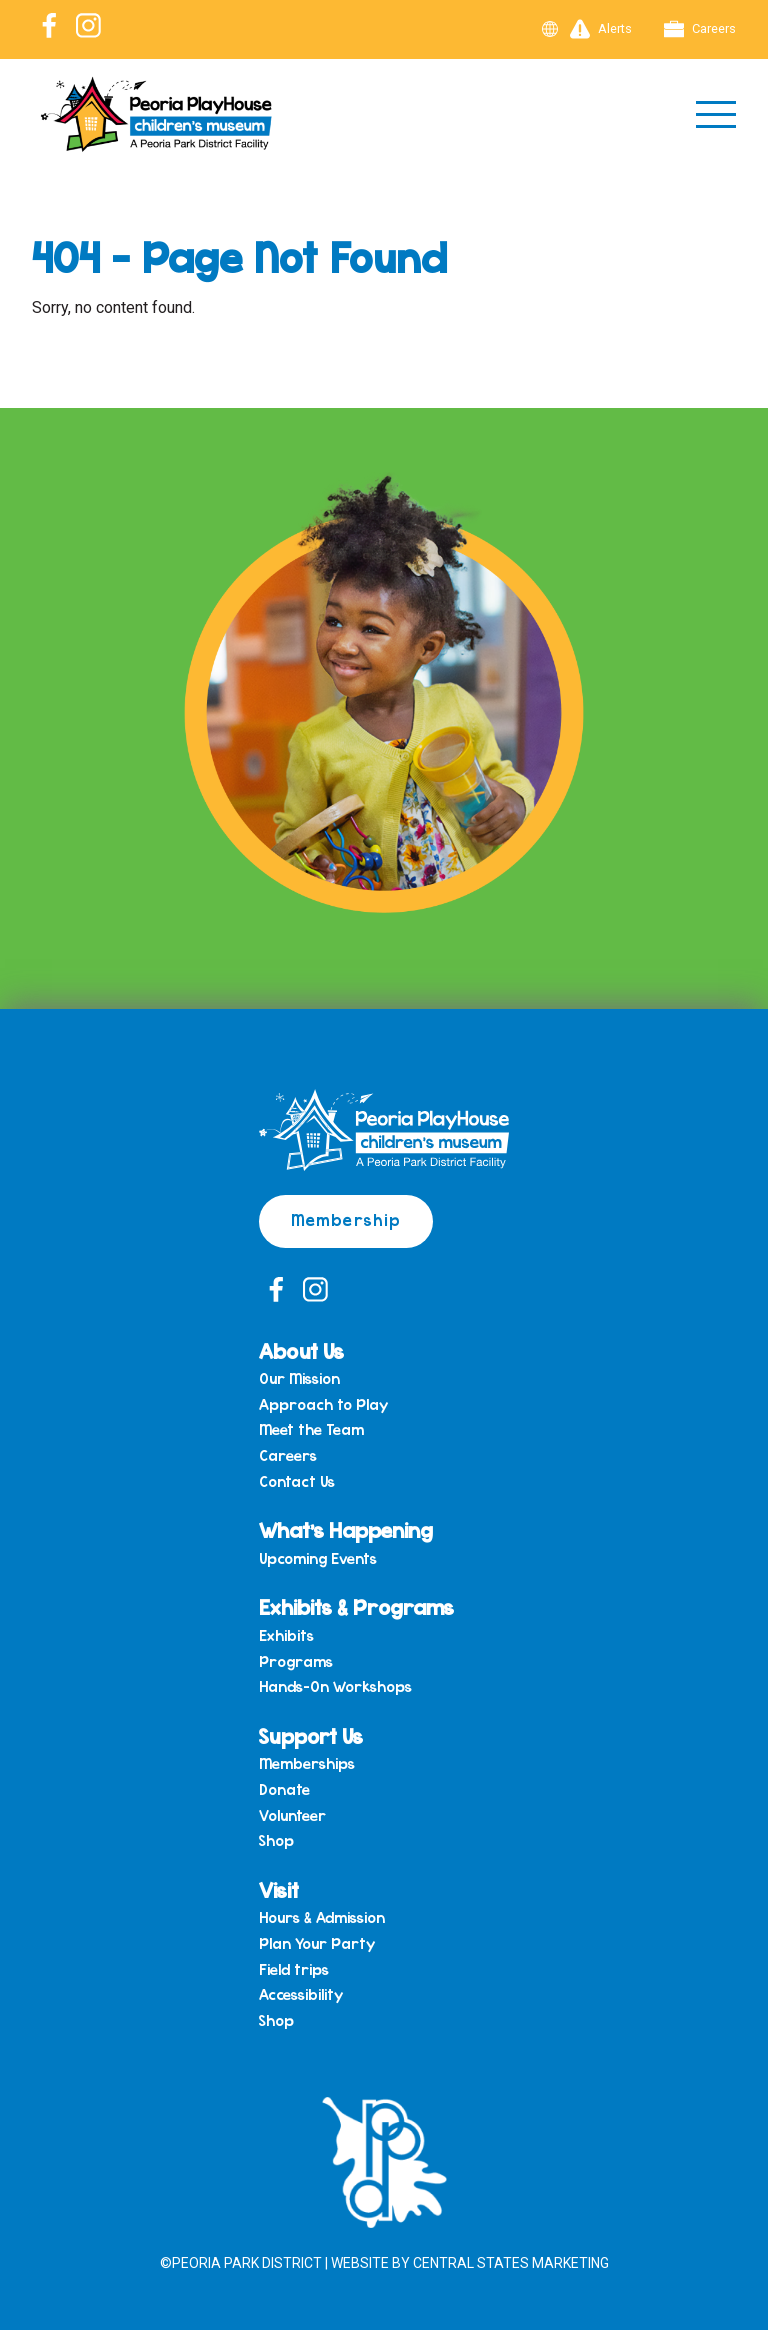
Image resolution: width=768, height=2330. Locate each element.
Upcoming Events (318, 1559)
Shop (276, 1841)
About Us (301, 1350)
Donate (284, 1790)
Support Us (311, 1735)
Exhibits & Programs (356, 1606)
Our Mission (299, 1379)
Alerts (601, 29)
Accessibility (301, 1995)
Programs (296, 1662)
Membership (346, 1219)
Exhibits (286, 1636)
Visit (279, 1889)
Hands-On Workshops (335, 1687)
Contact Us (297, 1482)
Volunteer (292, 1816)
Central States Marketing (511, 2263)
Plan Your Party (317, 1944)
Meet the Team (311, 1430)
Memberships (307, 1764)
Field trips (294, 1970)
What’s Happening (346, 1529)
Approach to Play (323, 1405)
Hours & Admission (322, 1918)
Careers (700, 29)
